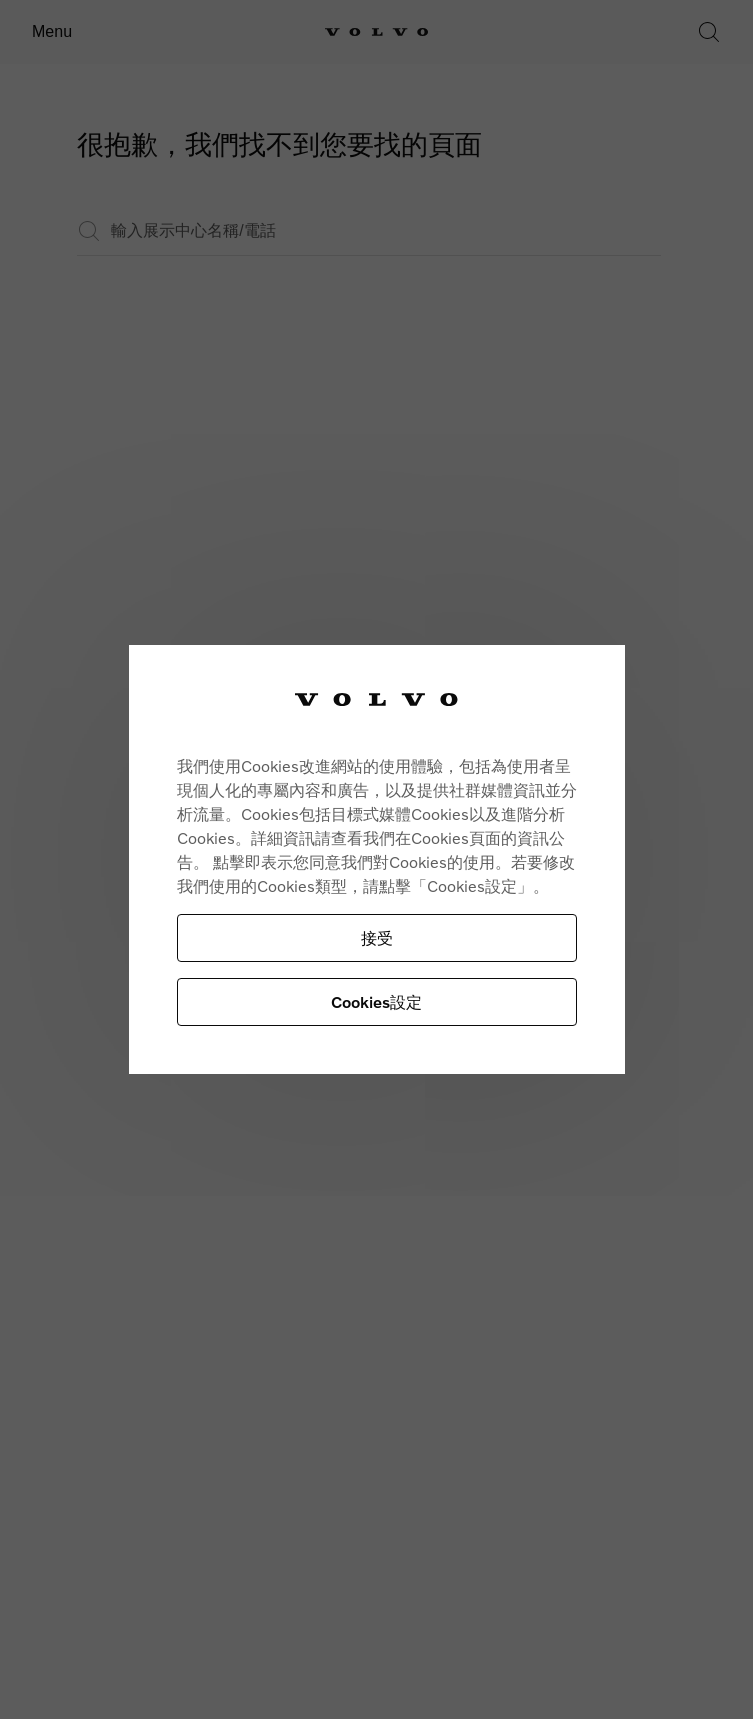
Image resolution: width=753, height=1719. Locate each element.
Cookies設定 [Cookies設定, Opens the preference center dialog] (376, 1001)
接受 (377, 937)
